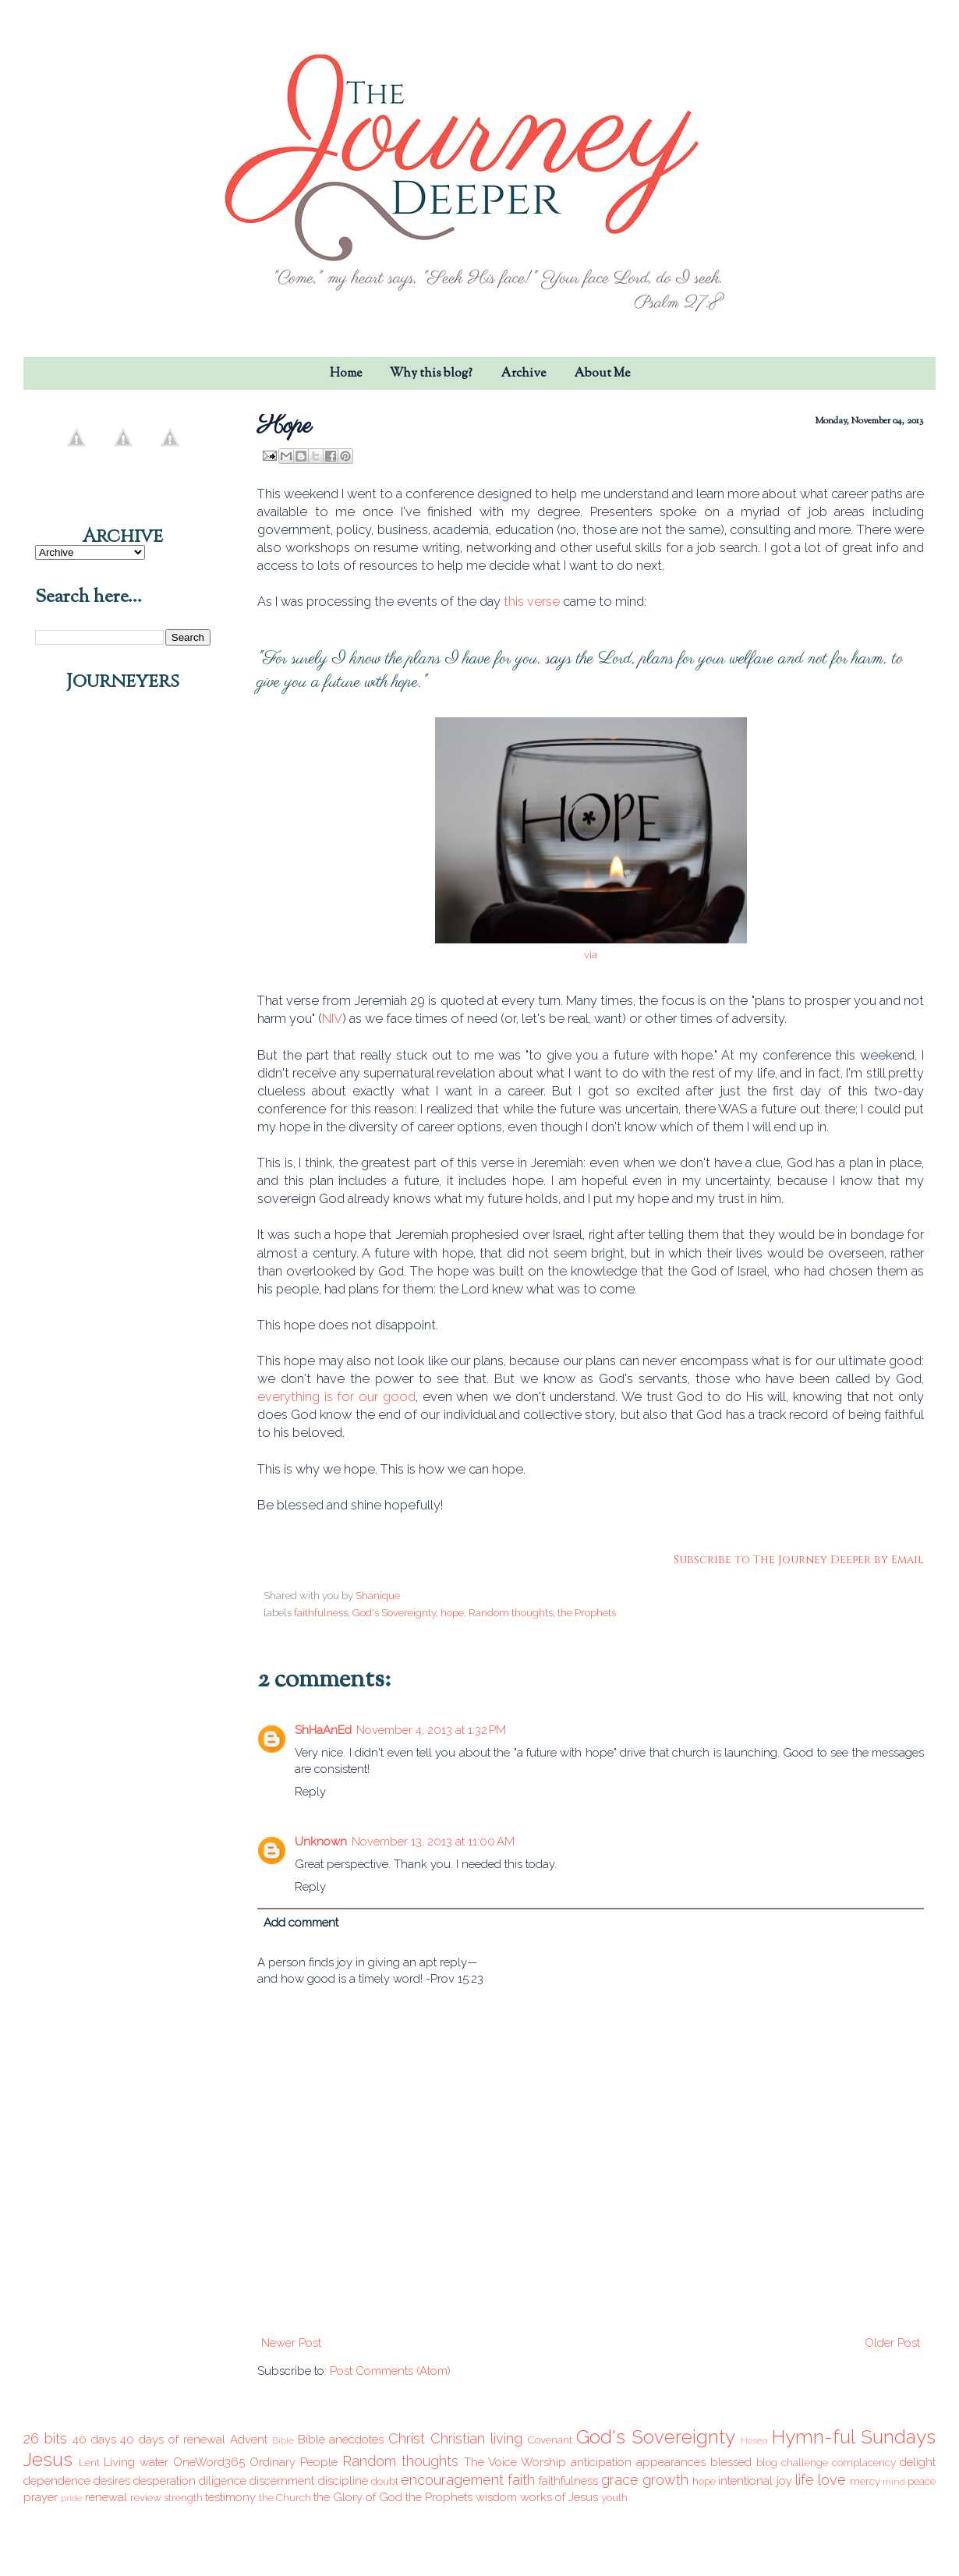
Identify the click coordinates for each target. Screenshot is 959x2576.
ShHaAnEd (323, 1730)
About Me (602, 374)
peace (922, 2481)
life (804, 2480)
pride (72, 2498)
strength (183, 2497)
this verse (532, 601)
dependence (56, 2481)
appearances (671, 2462)
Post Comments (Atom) (390, 2371)
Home (346, 374)
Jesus (48, 2459)
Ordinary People (293, 2462)
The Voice (490, 2462)
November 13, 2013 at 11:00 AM (433, 1842)
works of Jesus (559, 2497)
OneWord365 (209, 2462)
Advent (248, 2440)
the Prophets (586, 1612)
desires (112, 2481)
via (590, 955)
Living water (136, 2462)
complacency (864, 2462)
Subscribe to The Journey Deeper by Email (799, 1559)
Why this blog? (431, 374)
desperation (164, 2481)
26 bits (45, 2438)
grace (620, 2480)
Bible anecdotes (341, 2440)
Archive (523, 374)
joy (784, 2481)
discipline (343, 2481)
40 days (94, 2440)
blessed (731, 2462)
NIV (332, 1018)
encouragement (452, 2480)
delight (918, 2462)
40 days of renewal (172, 2440)
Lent (89, 2462)
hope (452, 1612)
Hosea (754, 2440)
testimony (230, 2497)
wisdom (496, 2497)
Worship (543, 2462)
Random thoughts (511, 1612)
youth (614, 2497)
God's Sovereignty (394, 1612)
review (145, 2497)
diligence (222, 2481)
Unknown (321, 1842)
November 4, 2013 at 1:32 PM (431, 1730)
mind (894, 2481)
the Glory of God (357, 2497)
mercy (865, 2481)
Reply (310, 1792)
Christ (406, 2438)
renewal (106, 2497)
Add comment (301, 1923)
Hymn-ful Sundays (854, 2437)
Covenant (550, 2439)
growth (665, 2480)
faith (521, 2480)
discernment (281, 2481)
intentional (745, 2481)
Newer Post (291, 2343)
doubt (384, 2481)
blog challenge (792, 2462)
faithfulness (321, 1612)
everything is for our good (336, 1396)
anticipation (601, 2462)
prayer (40, 2497)
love (832, 2480)
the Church (285, 2497)
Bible (283, 2440)
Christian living (476, 2438)
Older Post (892, 2343)
